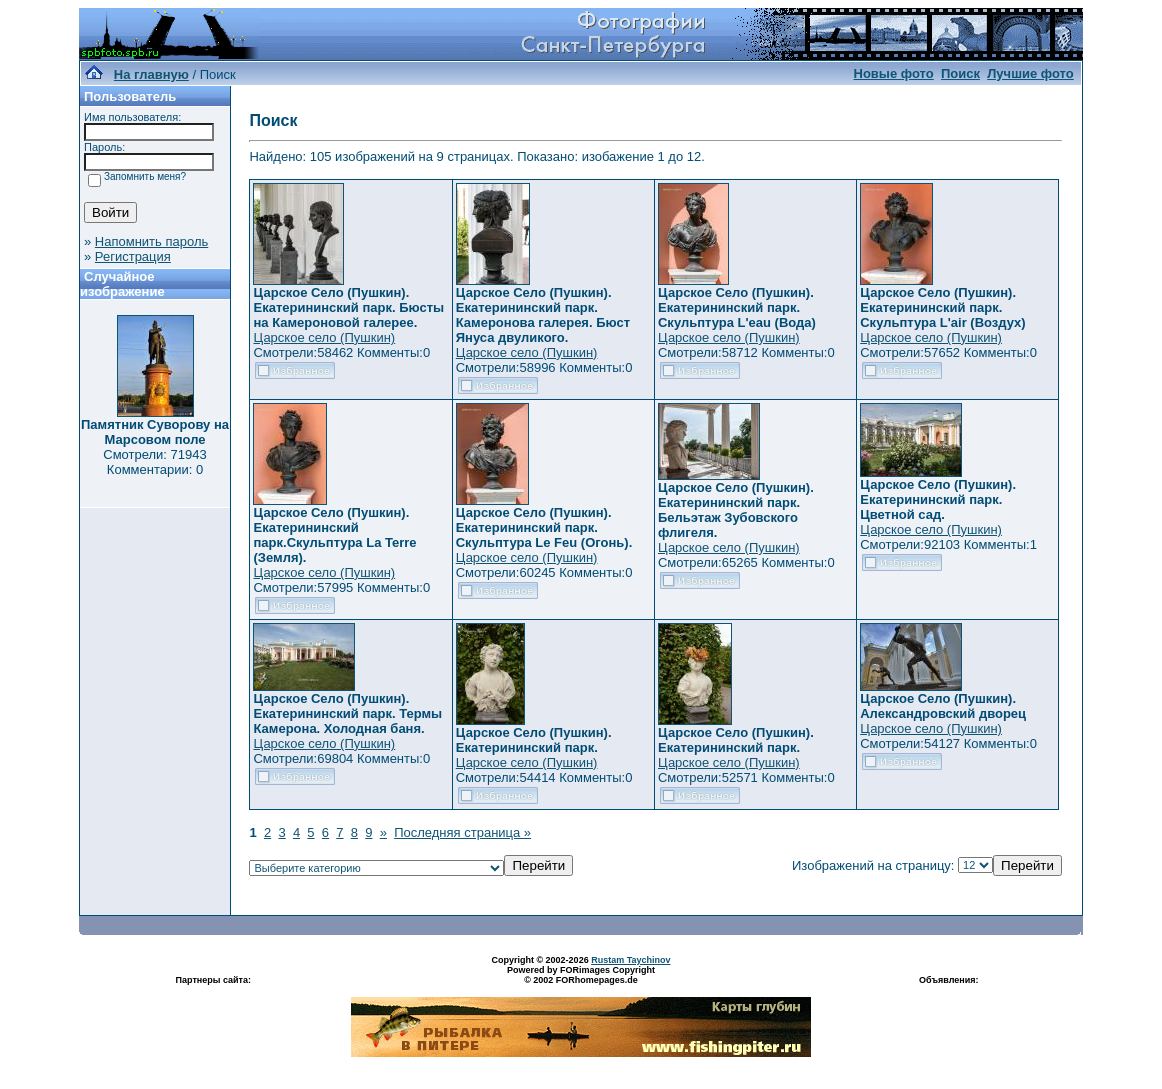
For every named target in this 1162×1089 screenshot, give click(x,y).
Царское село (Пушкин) (324, 337)
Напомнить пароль (151, 241)
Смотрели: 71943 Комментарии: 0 (154, 462)
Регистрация (133, 256)
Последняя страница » (462, 832)
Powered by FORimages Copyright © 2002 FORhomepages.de (581, 975)
